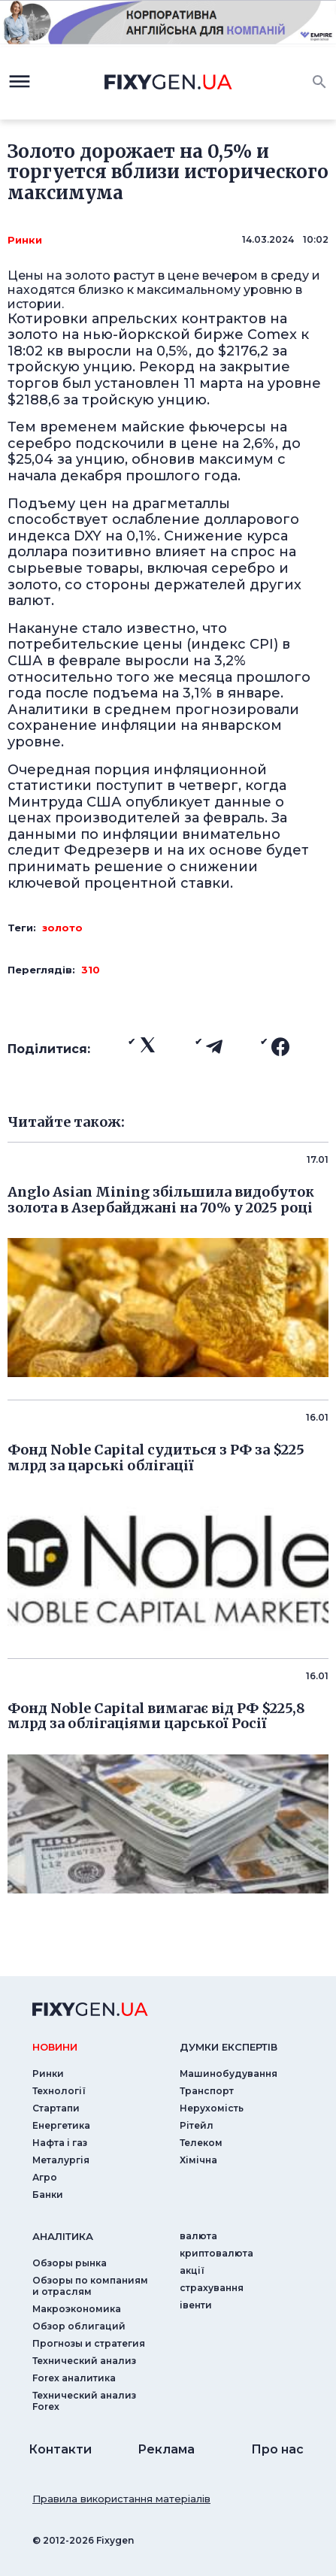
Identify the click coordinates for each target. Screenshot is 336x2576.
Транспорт (207, 2090)
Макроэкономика (76, 2308)
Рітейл (196, 2125)
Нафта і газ (59, 2142)
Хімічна (198, 2160)
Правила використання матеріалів (121, 2499)
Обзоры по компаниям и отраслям (90, 2286)
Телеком (201, 2142)
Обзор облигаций (79, 2326)
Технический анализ (84, 2360)
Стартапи (56, 2108)
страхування (212, 2287)
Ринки (25, 240)
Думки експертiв (228, 2047)
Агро (44, 2177)
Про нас (277, 2449)
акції (192, 2270)
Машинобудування (228, 2073)
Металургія (60, 2160)
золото (62, 928)
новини (54, 2047)
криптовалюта (216, 2253)
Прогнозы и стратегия (88, 2343)
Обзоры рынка (69, 2263)
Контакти (60, 2449)
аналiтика (62, 2236)
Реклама (166, 2449)
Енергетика (61, 2125)
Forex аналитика (74, 2378)
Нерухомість (212, 2108)
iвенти (196, 2305)
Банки (47, 2194)
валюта (198, 2236)
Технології (59, 2090)
